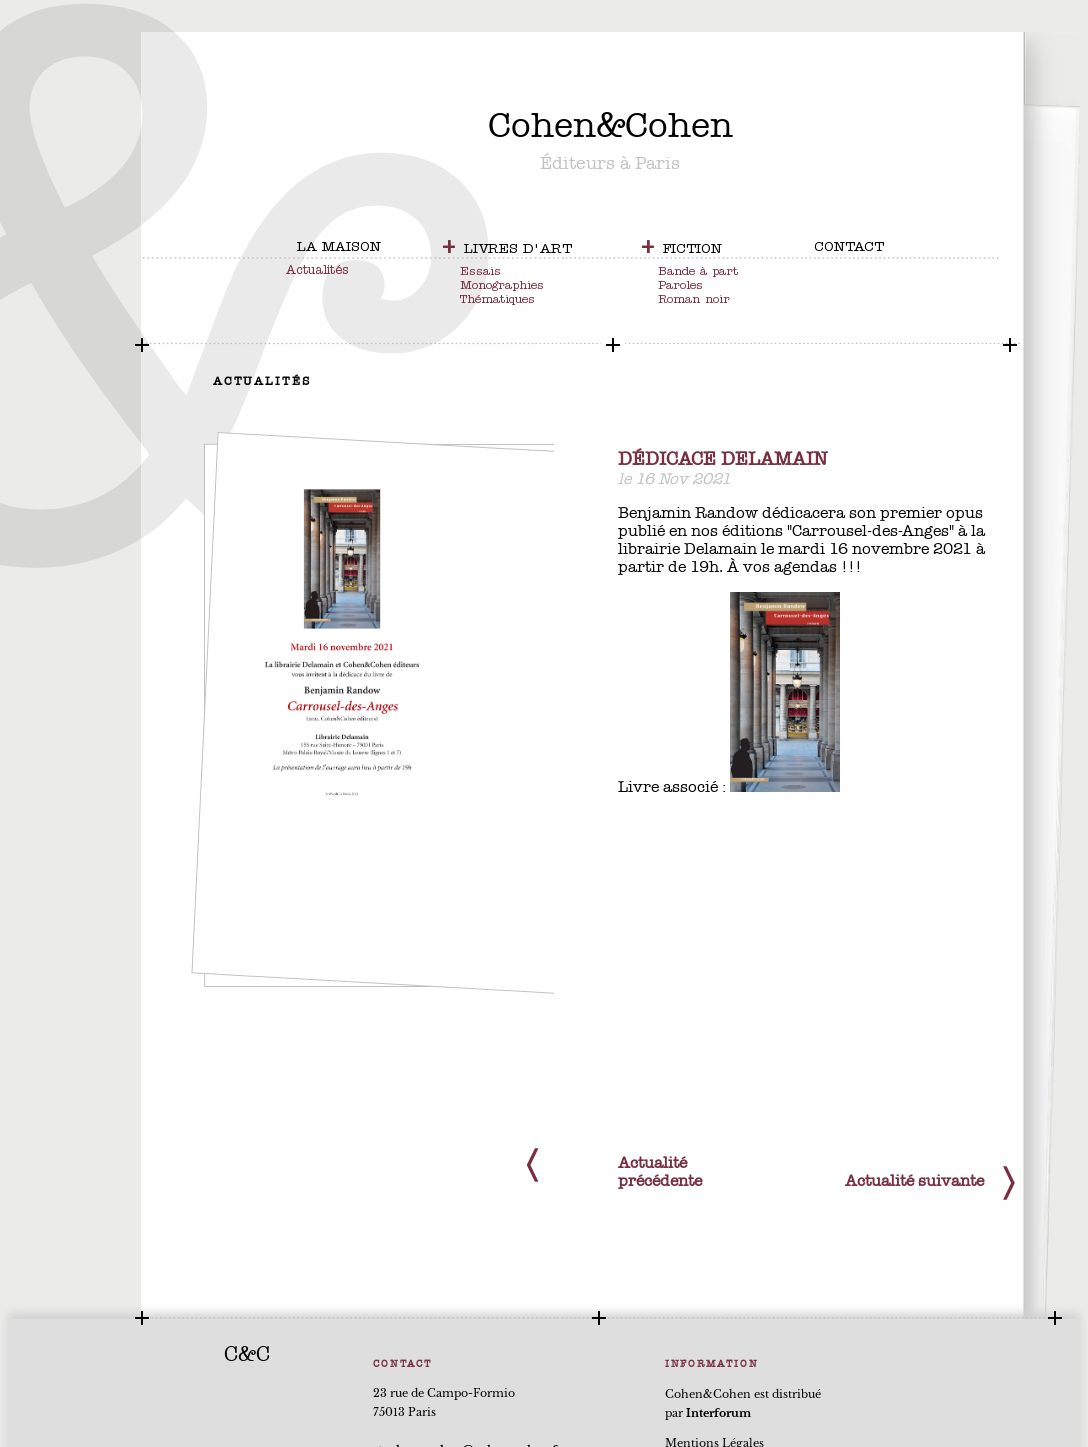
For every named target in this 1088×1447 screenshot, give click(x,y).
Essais (480, 273)
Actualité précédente (660, 1172)
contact (849, 248)
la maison (339, 248)
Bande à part (698, 273)
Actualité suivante (914, 1181)
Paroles (680, 287)
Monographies (502, 287)
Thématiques (497, 301)
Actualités (317, 271)
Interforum (718, 1413)
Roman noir (694, 301)
